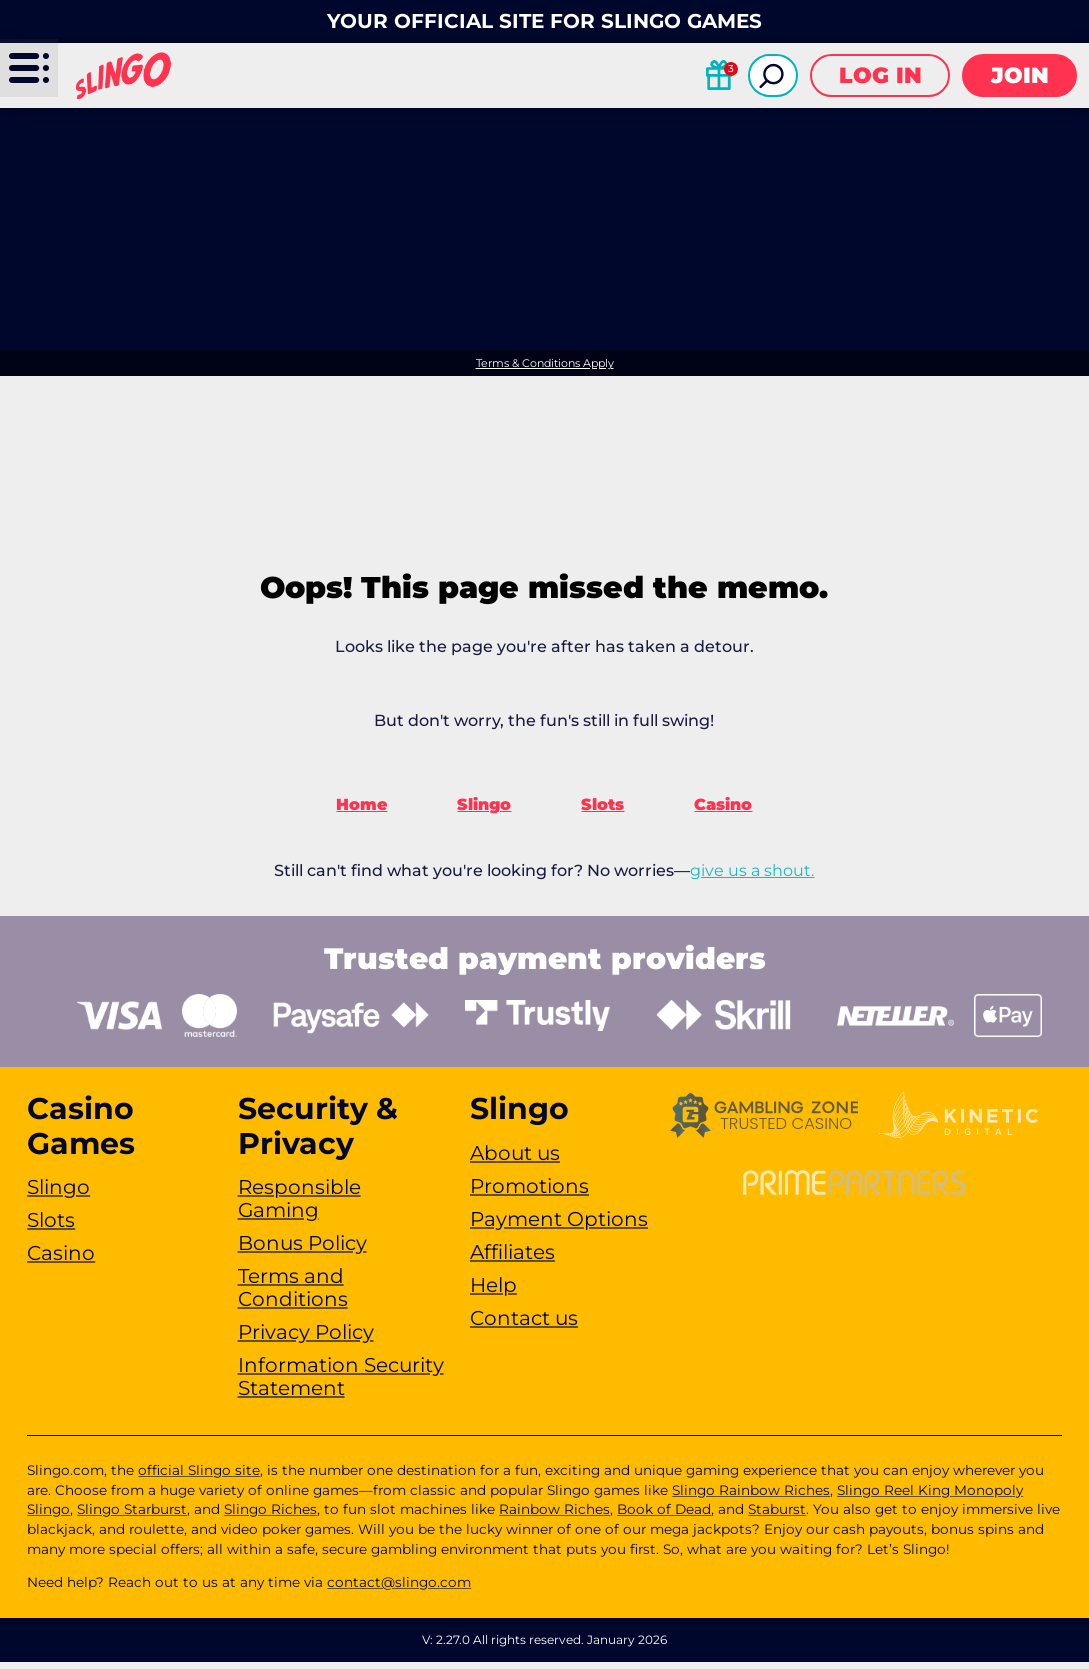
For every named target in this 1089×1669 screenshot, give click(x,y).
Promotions (529, 1192)
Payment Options (559, 1225)
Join (1020, 75)
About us (515, 1159)
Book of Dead (664, 1516)
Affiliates (512, 1258)
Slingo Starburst (132, 1516)
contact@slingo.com (399, 1589)
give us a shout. (752, 876)
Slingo (484, 811)
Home (361, 811)
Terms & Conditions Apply (545, 363)
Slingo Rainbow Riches (751, 1497)
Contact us (524, 1324)
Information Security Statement (341, 1383)
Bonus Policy (302, 1250)
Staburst (777, 1516)
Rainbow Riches (554, 1516)
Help (493, 1291)
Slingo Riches (270, 1516)
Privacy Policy (306, 1339)
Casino (723, 811)
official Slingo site (199, 1477)
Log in (880, 75)
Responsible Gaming (299, 1205)
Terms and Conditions (293, 1294)
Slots (602, 811)
